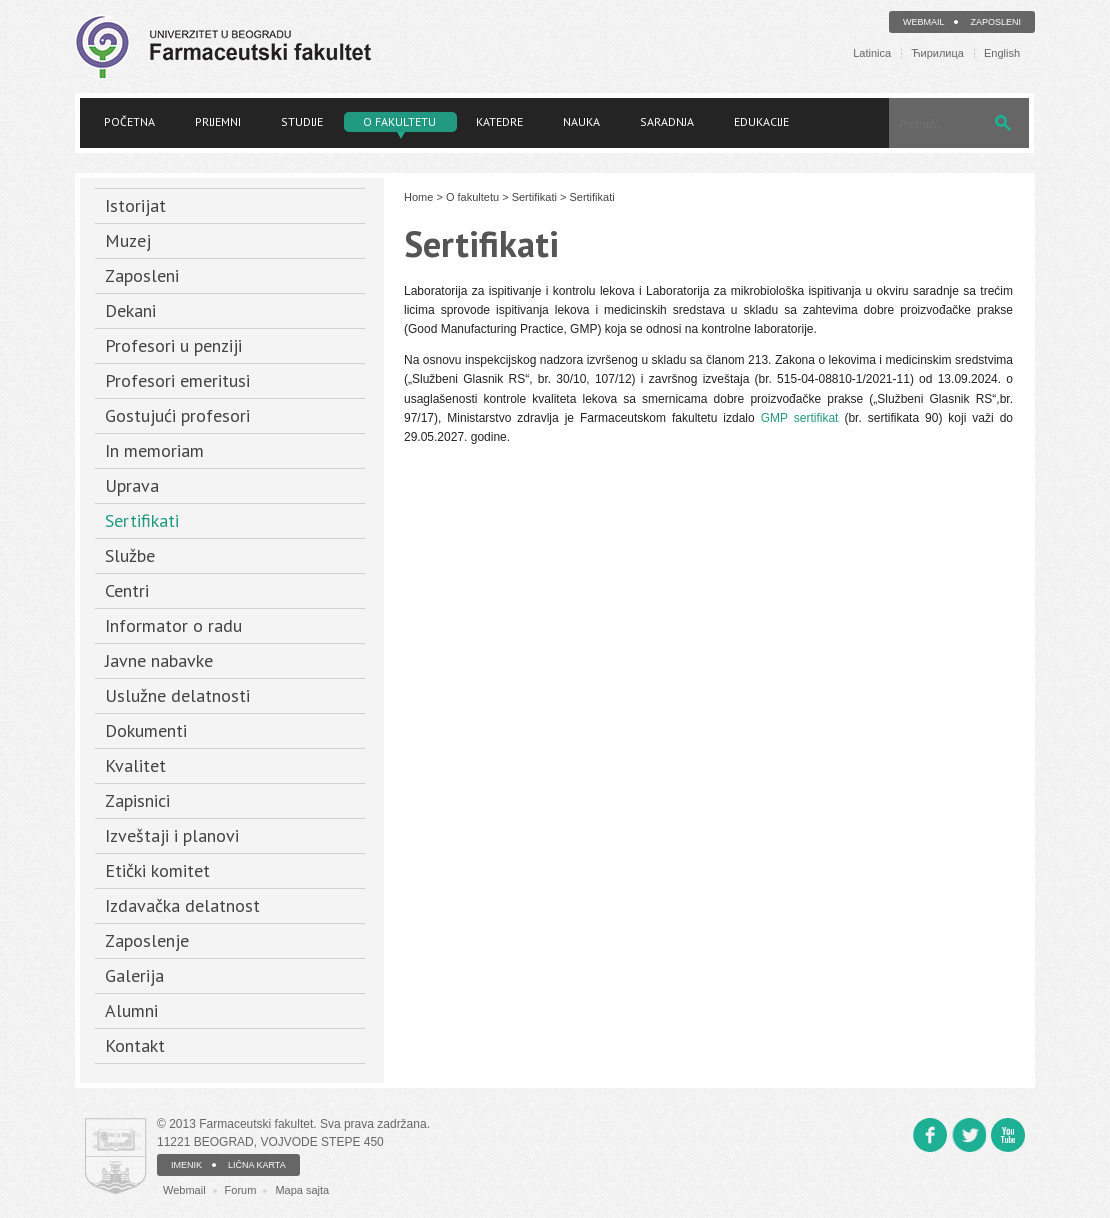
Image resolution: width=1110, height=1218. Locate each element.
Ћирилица (937, 53)
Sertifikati (142, 520)
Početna (129, 121)
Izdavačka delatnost (182, 905)
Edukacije (761, 121)
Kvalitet (135, 765)
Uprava (132, 485)
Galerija (134, 975)
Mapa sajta (302, 1190)
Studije (302, 121)
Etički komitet (157, 870)
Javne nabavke (159, 660)
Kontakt (135, 1045)
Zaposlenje (147, 940)
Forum (241, 1190)
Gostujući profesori (177, 415)
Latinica (872, 53)
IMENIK (186, 1165)
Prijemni (218, 121)
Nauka (581, 121)
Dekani (130, 310)
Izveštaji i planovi (172, 835)
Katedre (499, 121)
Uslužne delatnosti (177, 695)
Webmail (924, 22)
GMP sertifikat (800, 418)
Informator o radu (173, 625)
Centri (127, 590)
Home (418, 197)
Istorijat (135, 205)
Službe (130, 555)
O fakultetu (399, 121)
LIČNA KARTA (257, 1165)
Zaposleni (995, 22)
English (1002, 53)
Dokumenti (146, 730)
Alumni (131, 1010)
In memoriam (154, 450)
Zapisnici (137, 800)
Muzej (128, 240)
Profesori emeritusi (177, 380)
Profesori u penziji (173, 345)
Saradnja (667, 121)
